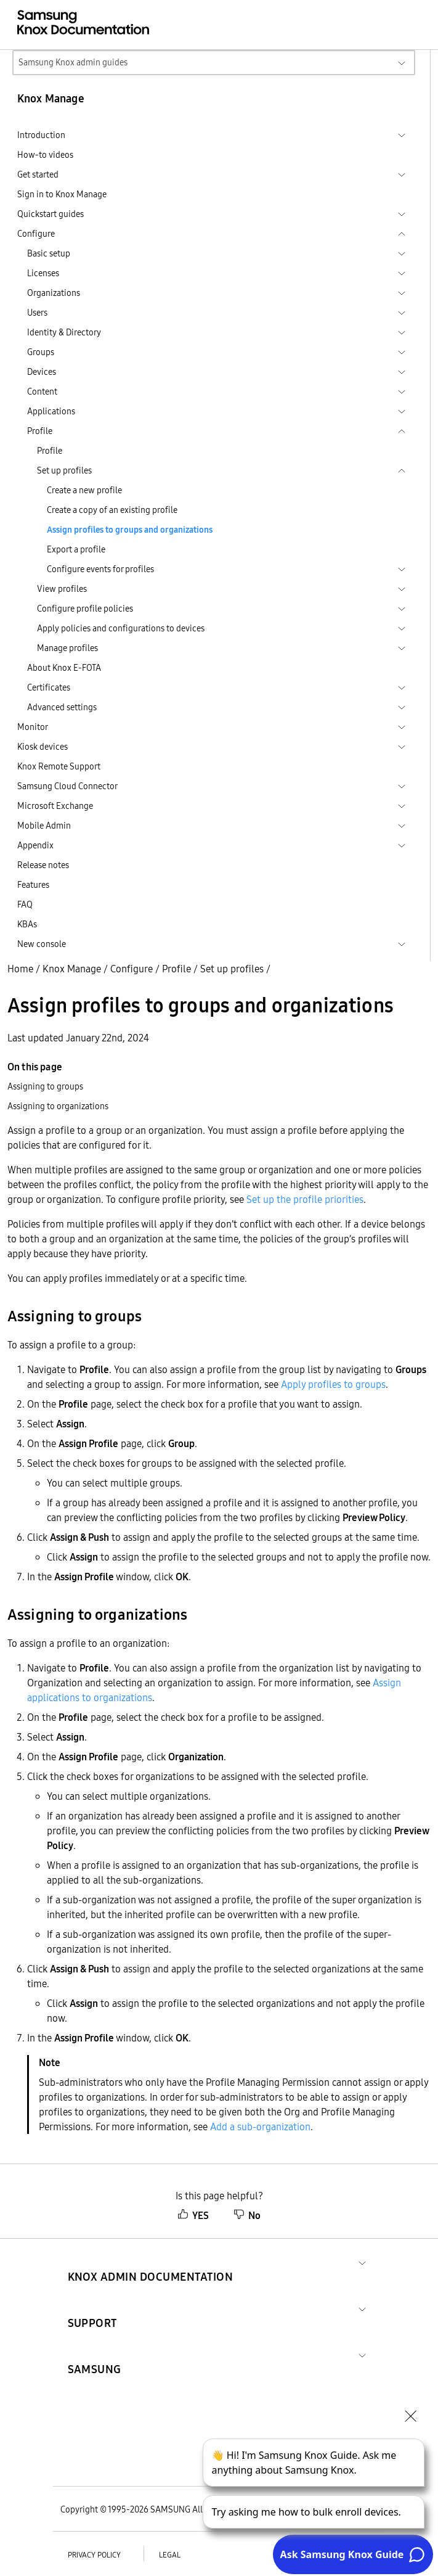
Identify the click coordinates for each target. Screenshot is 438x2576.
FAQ (25, 904)
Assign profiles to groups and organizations (130, 529)
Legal (169, 2554)
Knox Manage (72, 968)
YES (193, 2215)
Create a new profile (84, 490)
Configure (131, 968)
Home (20, 968)
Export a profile (76, 549)
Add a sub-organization (260, 2126)
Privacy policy (94, 2554)
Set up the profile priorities (304, 1199)
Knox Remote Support (58, 766)
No (247, 2215)
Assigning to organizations (57, 1106)
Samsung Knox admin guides (73, 62)
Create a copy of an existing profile (112, 510)
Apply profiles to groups (333, 1384)
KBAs (27, 924)
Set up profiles (232, 968)
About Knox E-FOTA (64, 668)
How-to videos (45, 155)
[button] (150, 2262)
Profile (49, 451)
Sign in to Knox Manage (62, 194)
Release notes (43, 865)
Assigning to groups (45, 1086)
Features (33, 885)
